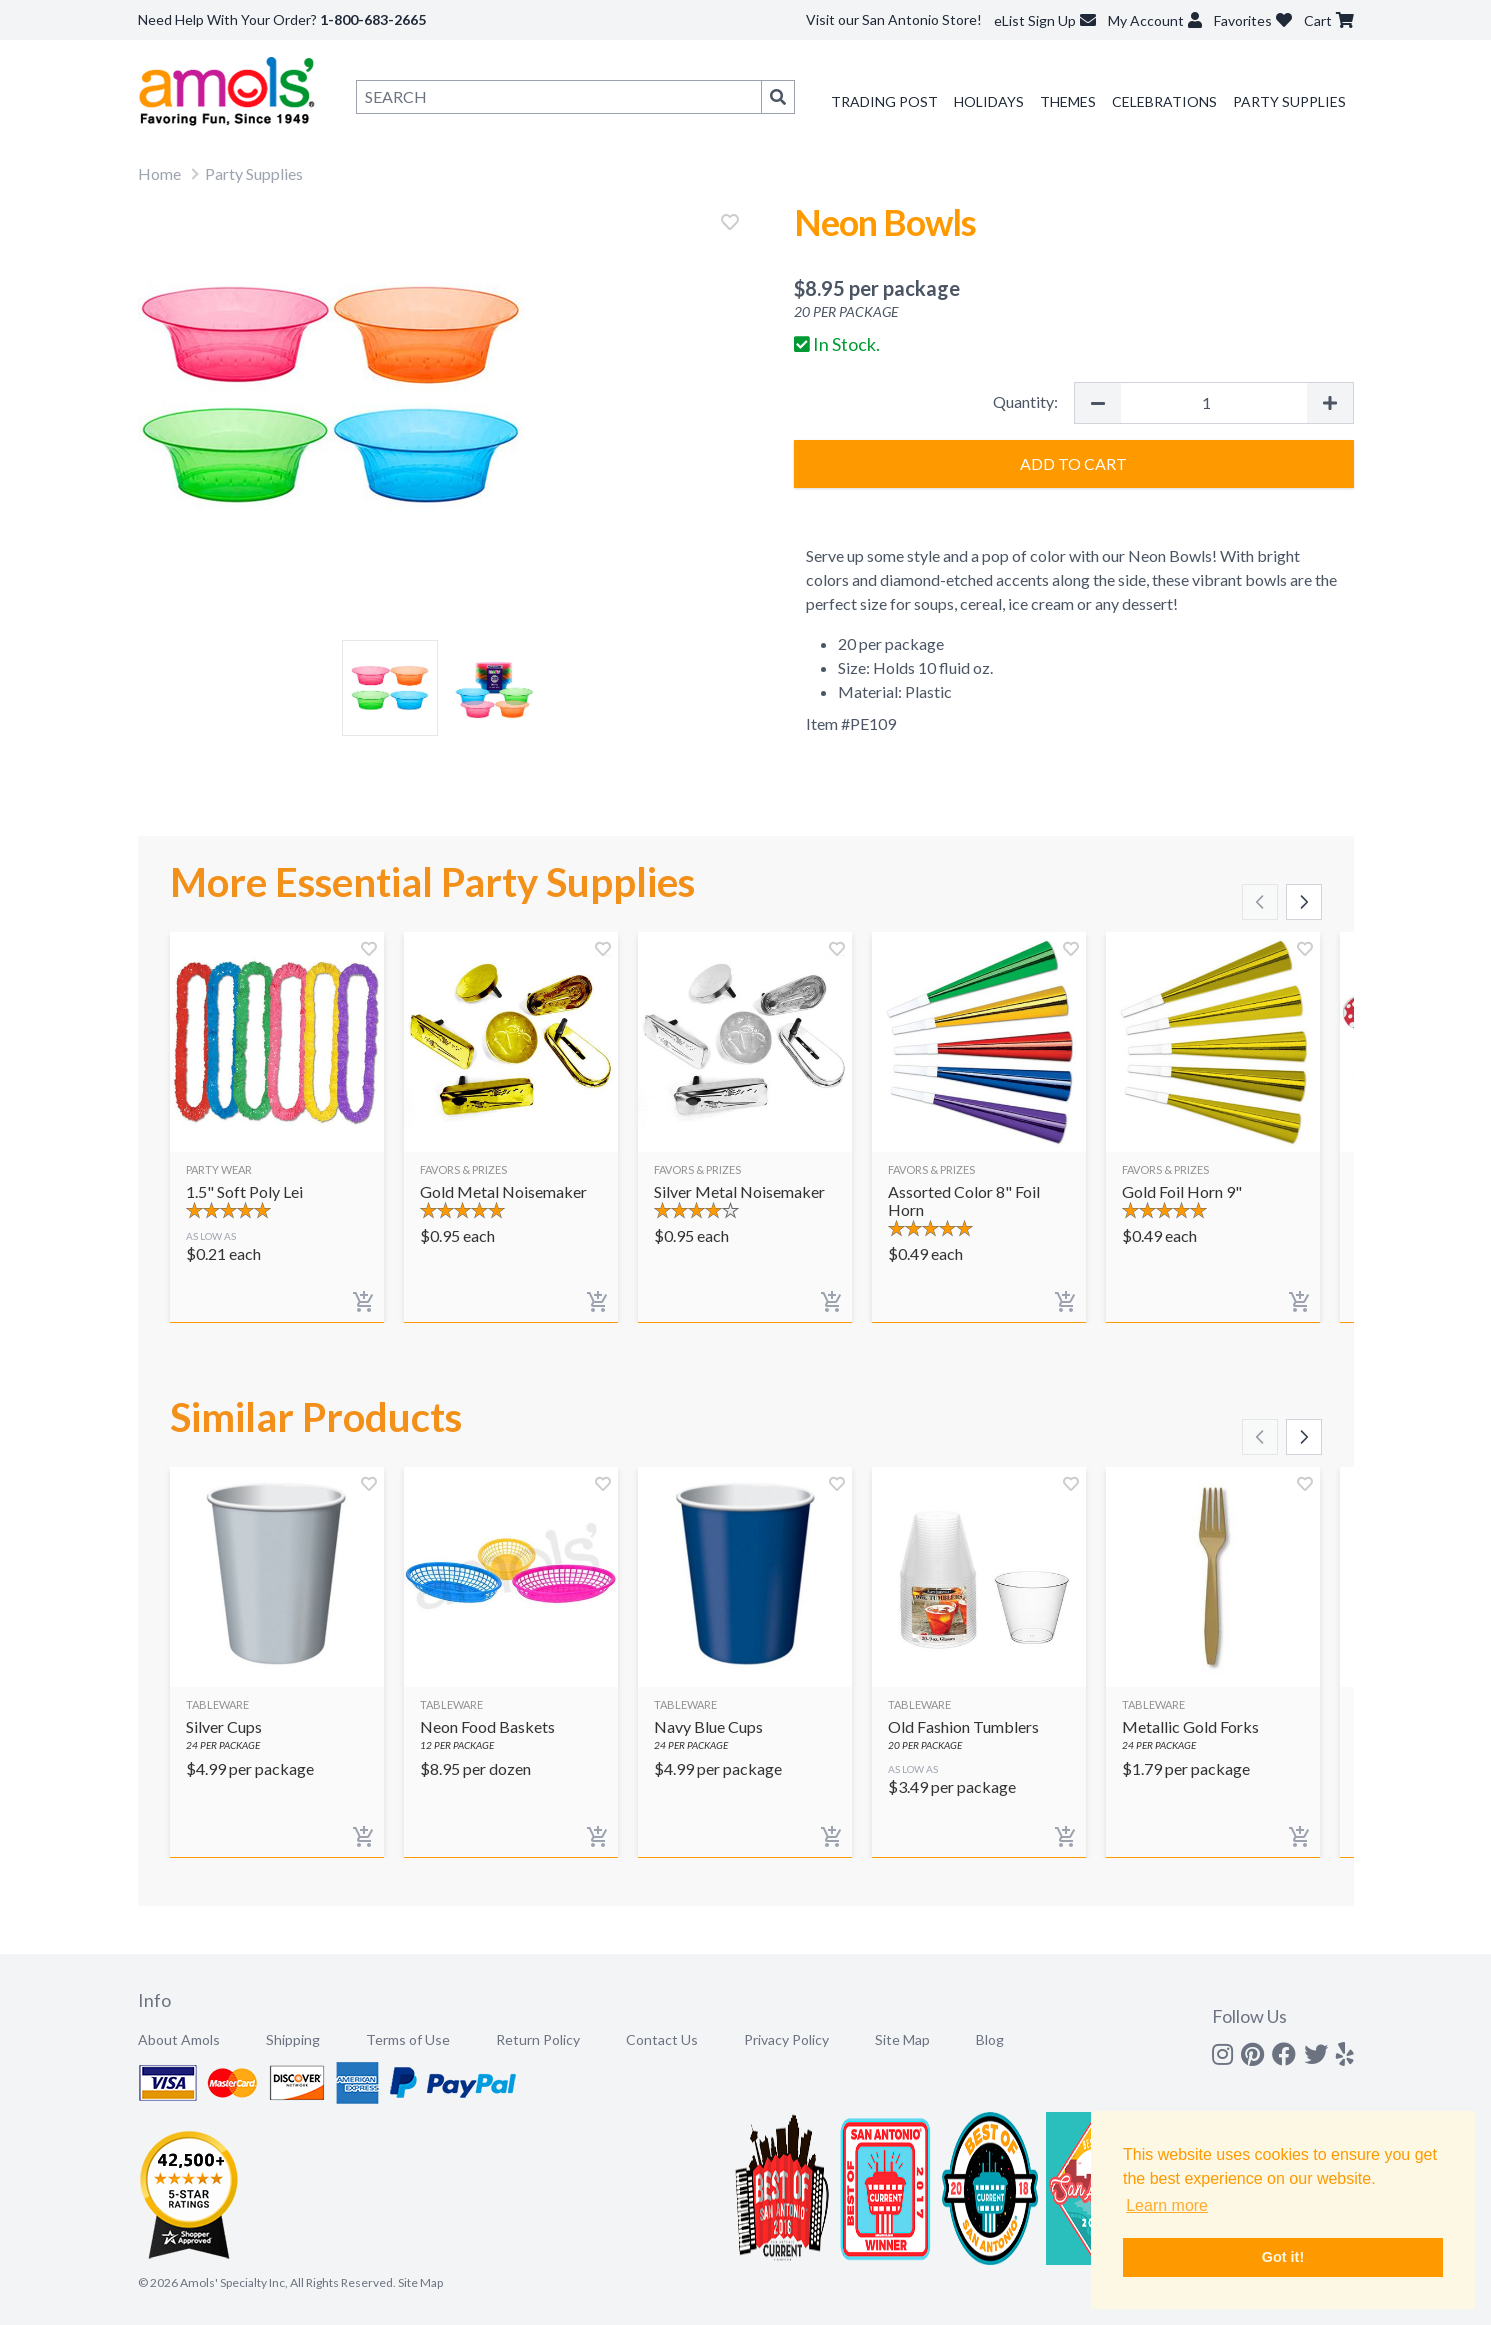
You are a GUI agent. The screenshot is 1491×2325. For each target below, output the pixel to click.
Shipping (293, 2039)
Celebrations (1164, 101)
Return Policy (538, 2039)
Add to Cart (1073, 463)
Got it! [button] (1283, 2257)
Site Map (902, 2039)
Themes (1068, 101)
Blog (990, 2039)
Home (159, 173)
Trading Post (884, 101)
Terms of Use (408, 2039)
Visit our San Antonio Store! (894, 19)
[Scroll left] (1260, 902)
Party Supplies (1289, 101)
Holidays (989, 101)
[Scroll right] (1304, 902)
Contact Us (662, 2039)
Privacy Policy (786, 2039)
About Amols (179, 2039)
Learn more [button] (1167, 2205)
